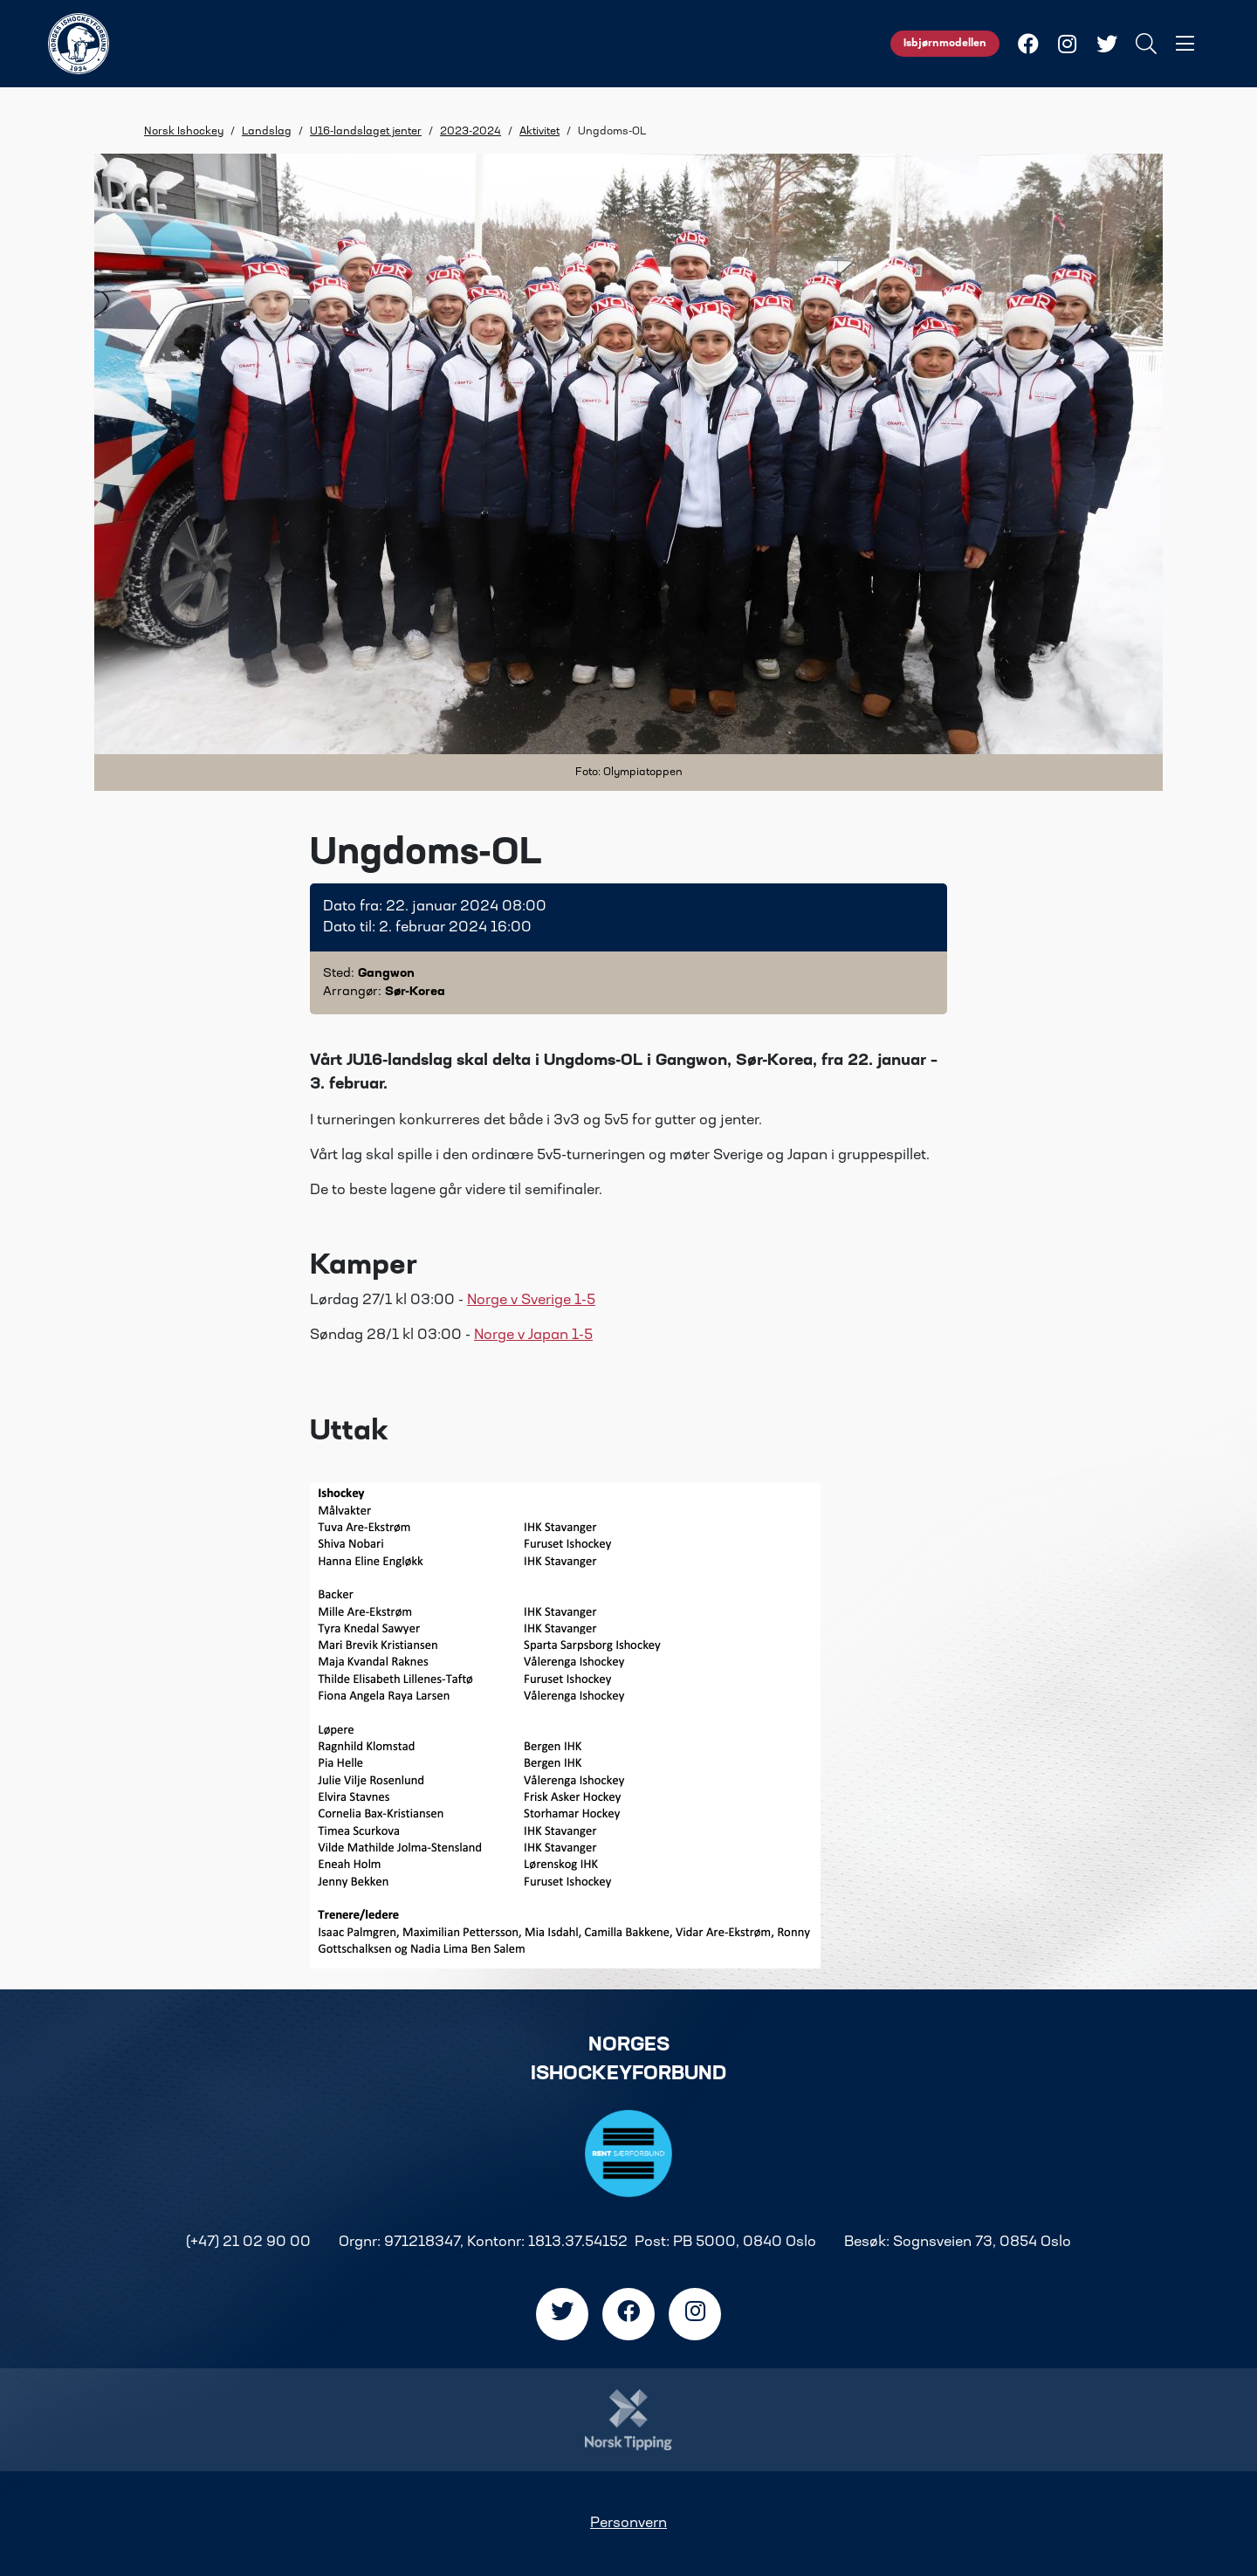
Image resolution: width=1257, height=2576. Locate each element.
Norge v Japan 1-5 (533, 1336)
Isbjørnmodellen (944, 43)
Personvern (628, 2524)
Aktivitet (539, 132)
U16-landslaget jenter (366, 132)
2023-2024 (470, 132)
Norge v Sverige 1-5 (531, 1301)
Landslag (267, 132)
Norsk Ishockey (183, 132)
